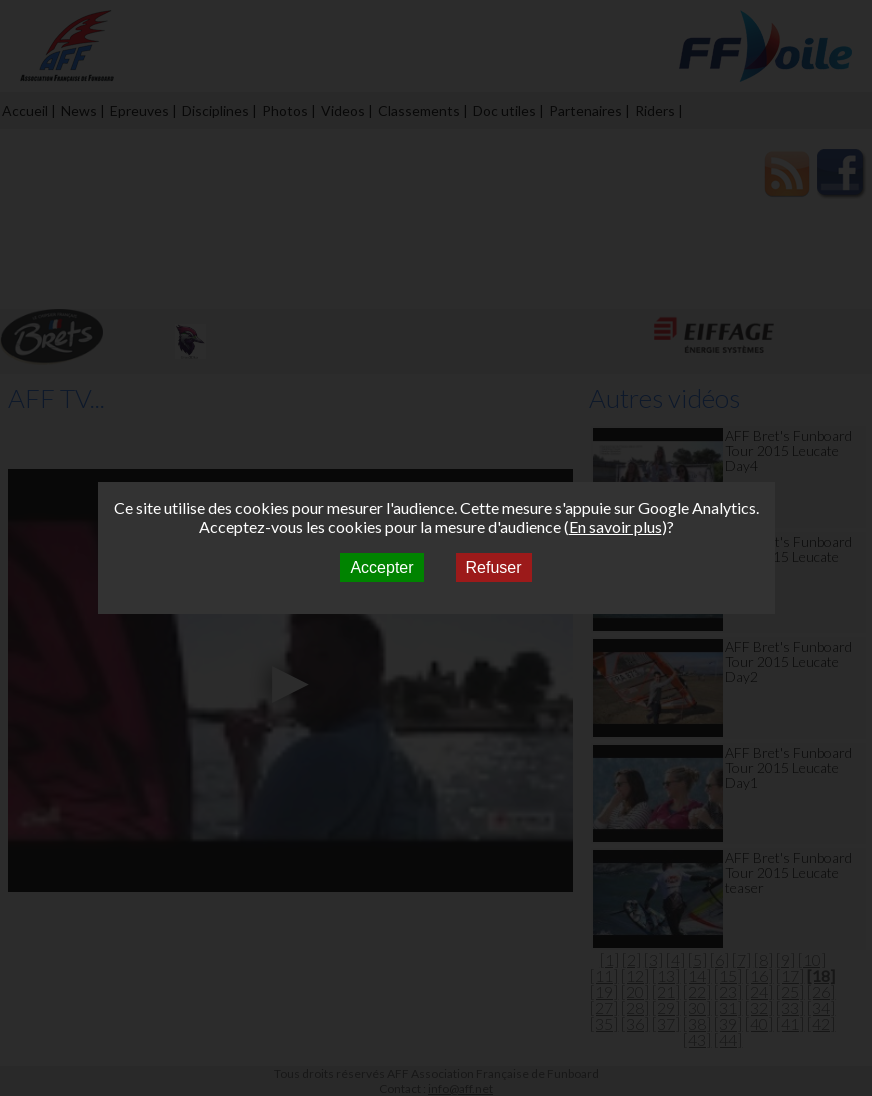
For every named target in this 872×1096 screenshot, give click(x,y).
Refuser (494, 567)
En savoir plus (615, 526)
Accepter (381, 567)
